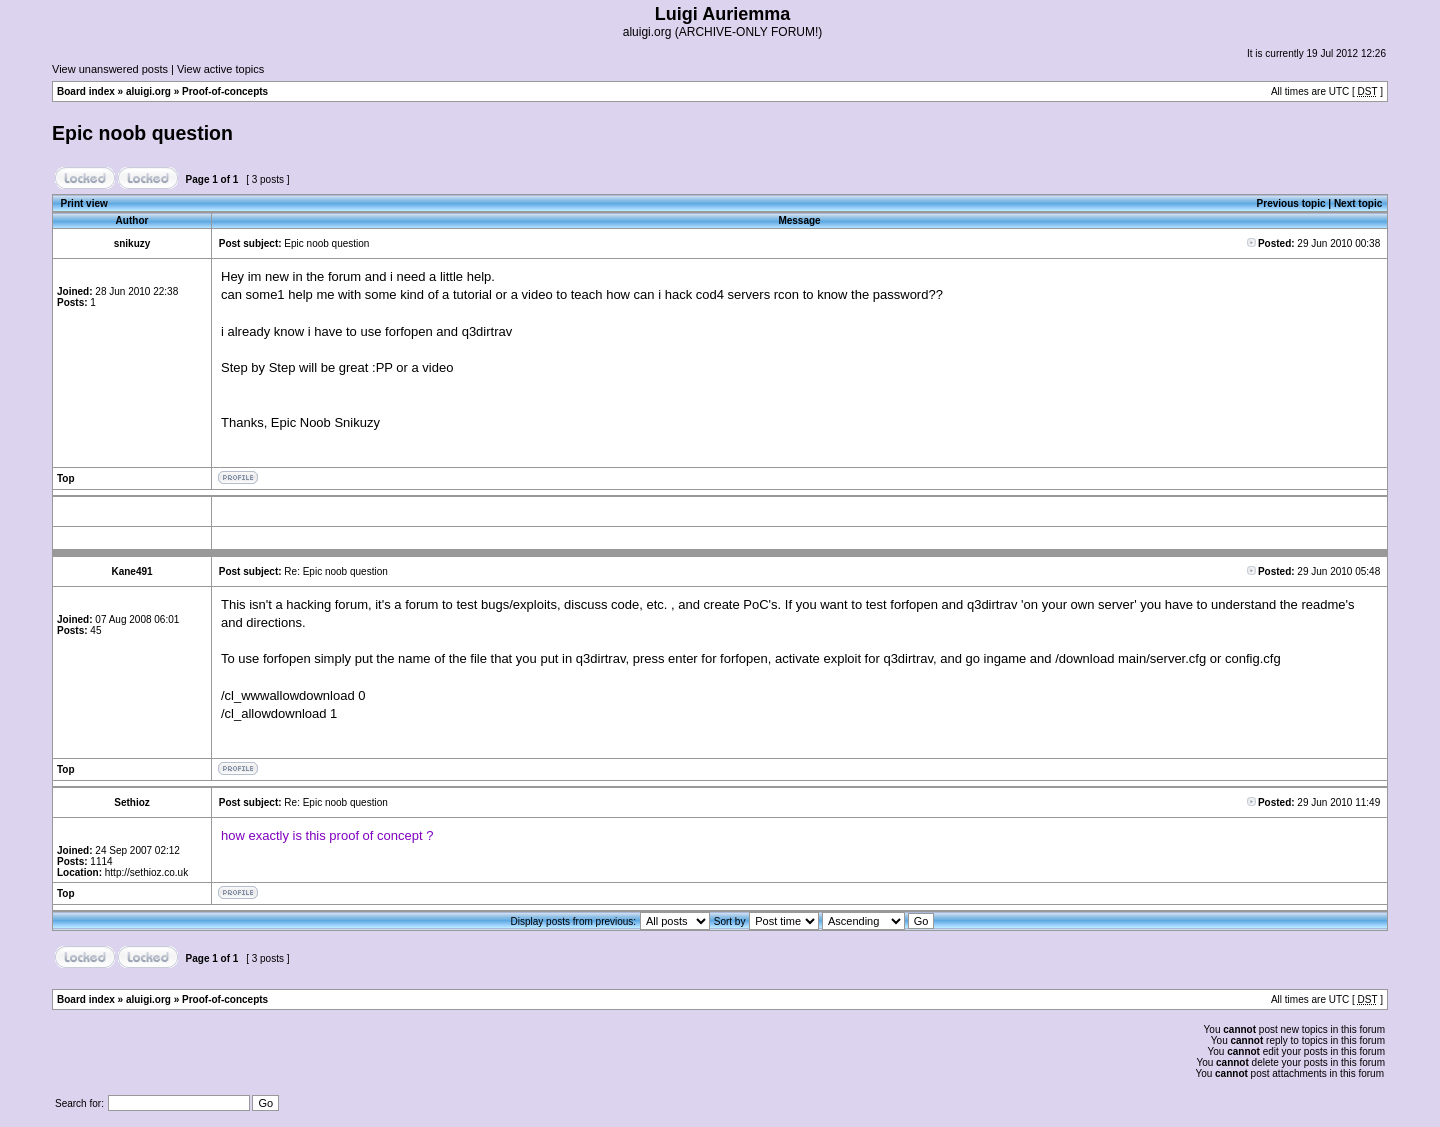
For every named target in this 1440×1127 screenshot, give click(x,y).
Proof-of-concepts (225, 91)
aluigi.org (148, 91)
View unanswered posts (110, 69)
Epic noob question (142, 133)
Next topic (1358, 203)
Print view (84, 203)
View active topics (220, 69)
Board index (86, 91)
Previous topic (1291, 203)
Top (66, 478)
